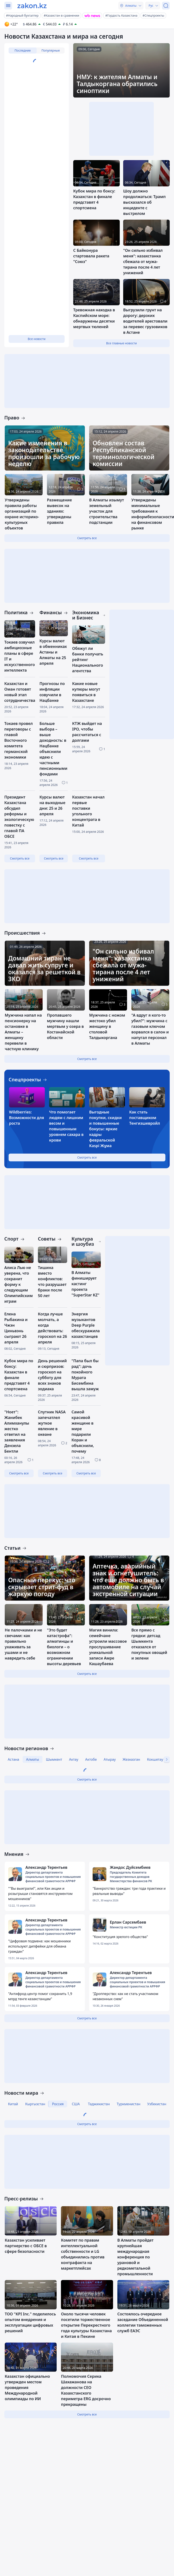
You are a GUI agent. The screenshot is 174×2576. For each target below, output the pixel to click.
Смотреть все (87, 538)
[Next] (167, 1759)
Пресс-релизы (24, 2198)
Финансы (53, 612)
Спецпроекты (28, 1079)
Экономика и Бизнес (88, 615)
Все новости (36, 339)
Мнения (17, 1853)
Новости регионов (29, 1748)
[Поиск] (166, 5)
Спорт (14, 1238)
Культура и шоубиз (86, 1241)
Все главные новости (121, 343)
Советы (50, 1238)
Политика (19, 612)
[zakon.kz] (32, 5)
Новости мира (24, 2092)
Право (14, 417)
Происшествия (25, 932)
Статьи (15, 1547)
